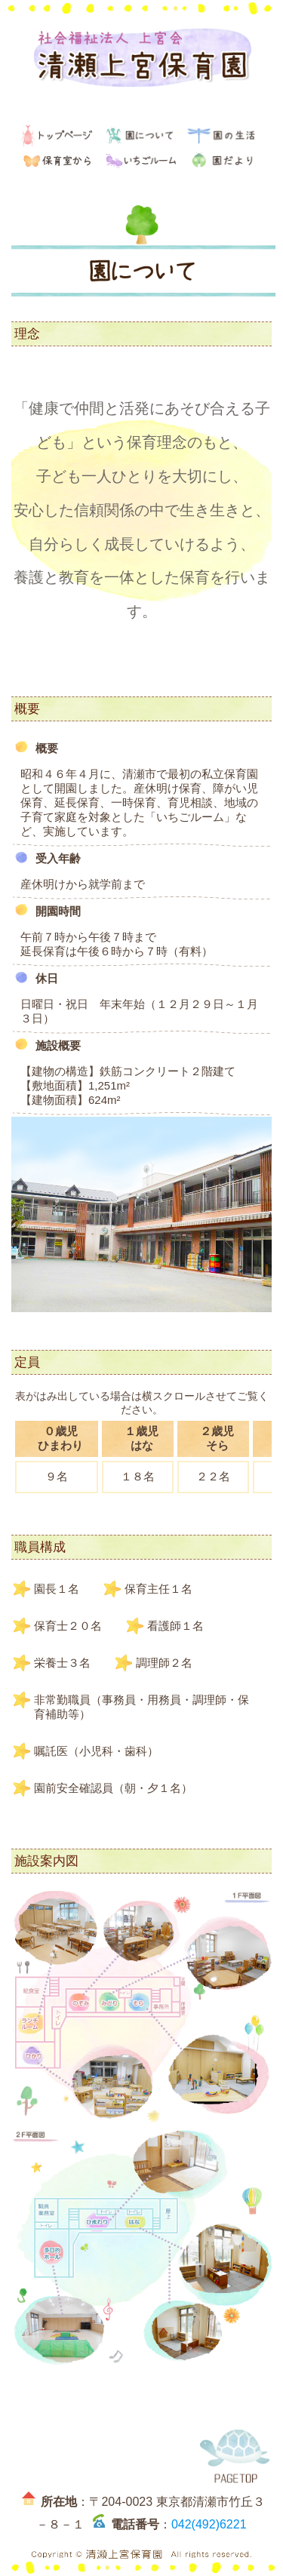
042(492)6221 (209, 2524)
